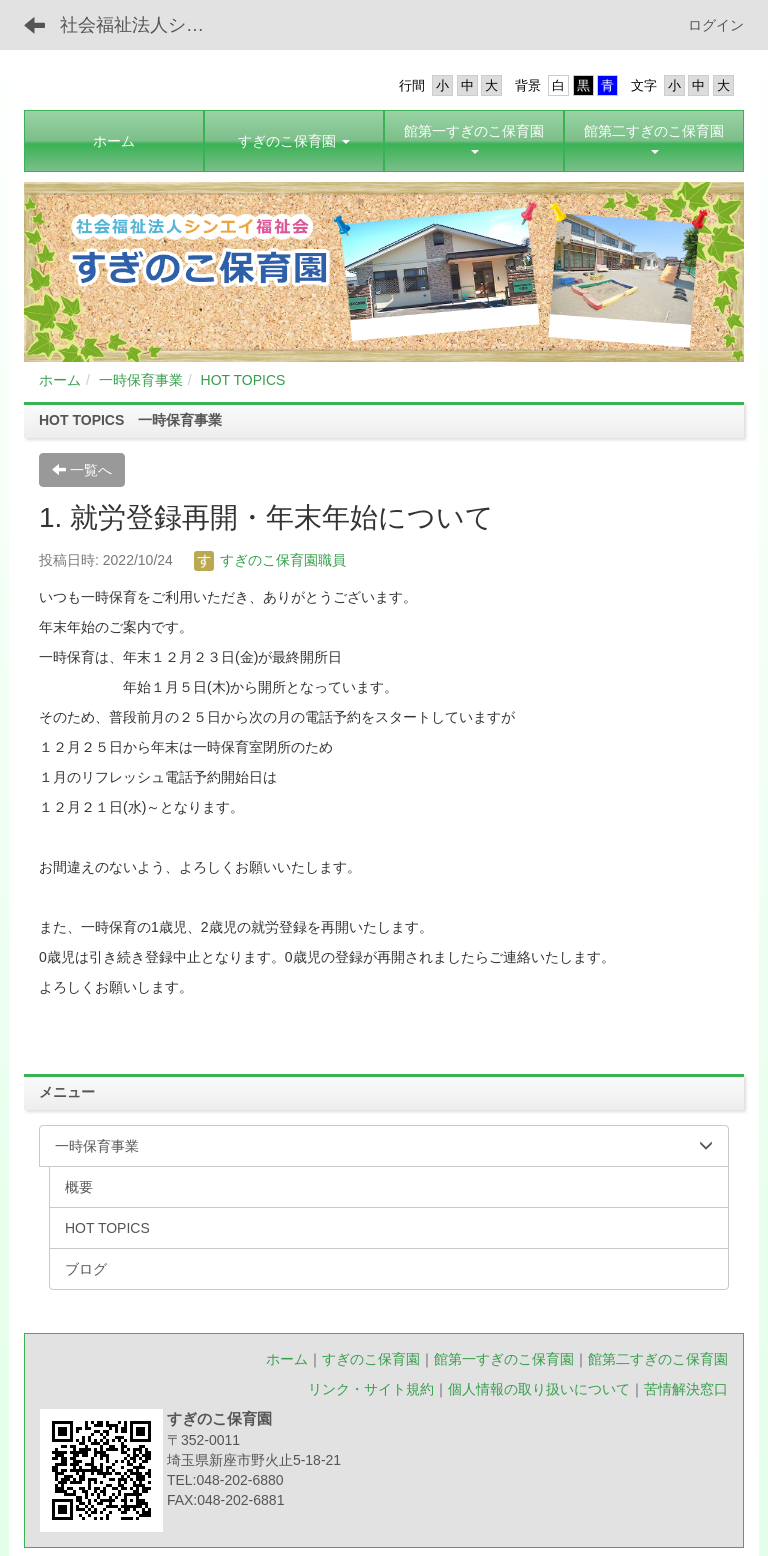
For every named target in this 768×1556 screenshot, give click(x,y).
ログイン (716, 25)
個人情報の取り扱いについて (539, 1389)
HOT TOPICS (243, 380)
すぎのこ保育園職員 (270, 560)
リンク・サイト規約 (371, 1389)
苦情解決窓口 (686, 1389)
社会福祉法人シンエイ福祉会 (144, 25)
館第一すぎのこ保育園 (504, 1359)
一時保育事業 (141, 380)
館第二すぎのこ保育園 (658, 1359)
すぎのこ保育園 (371, 1359)
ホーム (60, 380)
